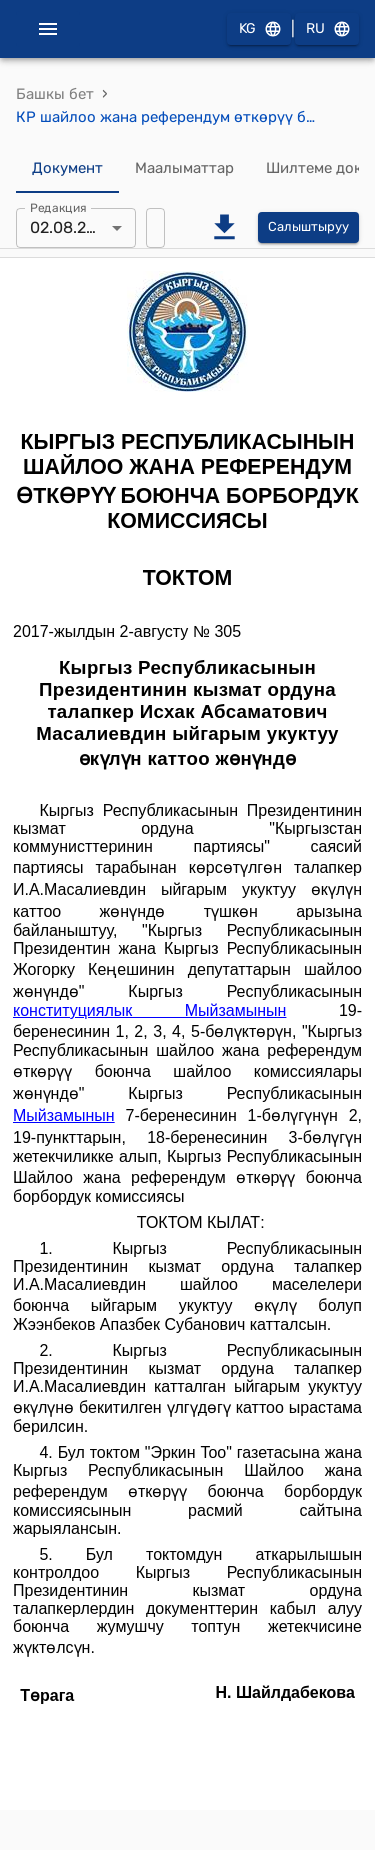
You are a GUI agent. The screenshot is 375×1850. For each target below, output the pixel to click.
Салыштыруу (308, 227)
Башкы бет (55, 94)
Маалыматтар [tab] (184, 169)
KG (259, 29)
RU (327, 29)
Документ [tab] (67, 169)
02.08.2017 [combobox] (70, 227)
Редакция (58, 207)
